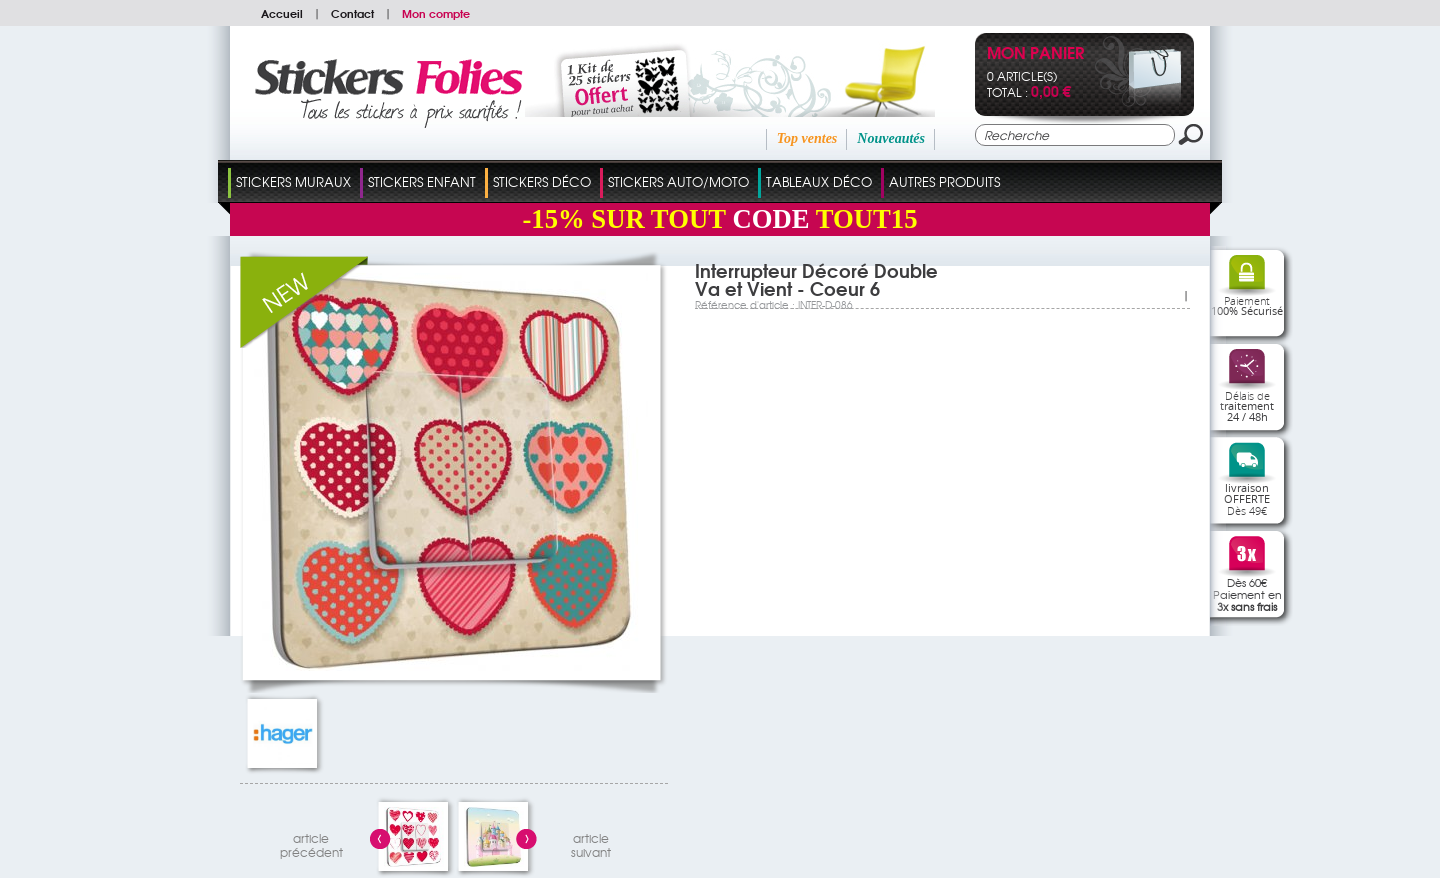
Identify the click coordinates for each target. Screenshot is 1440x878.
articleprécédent (311, 842)
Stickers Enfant (422, 181)
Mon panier (1035, 54)
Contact (352, 13)
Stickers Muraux (293, 181)
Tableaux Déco (819, 181)
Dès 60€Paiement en (1247, 594)
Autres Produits (944, 181)
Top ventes (807, 138)
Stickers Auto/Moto (678, 181)
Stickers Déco (542, 181)
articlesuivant (591, 842)
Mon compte (436, 13)
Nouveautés (891, 138)
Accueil (282, 13)
